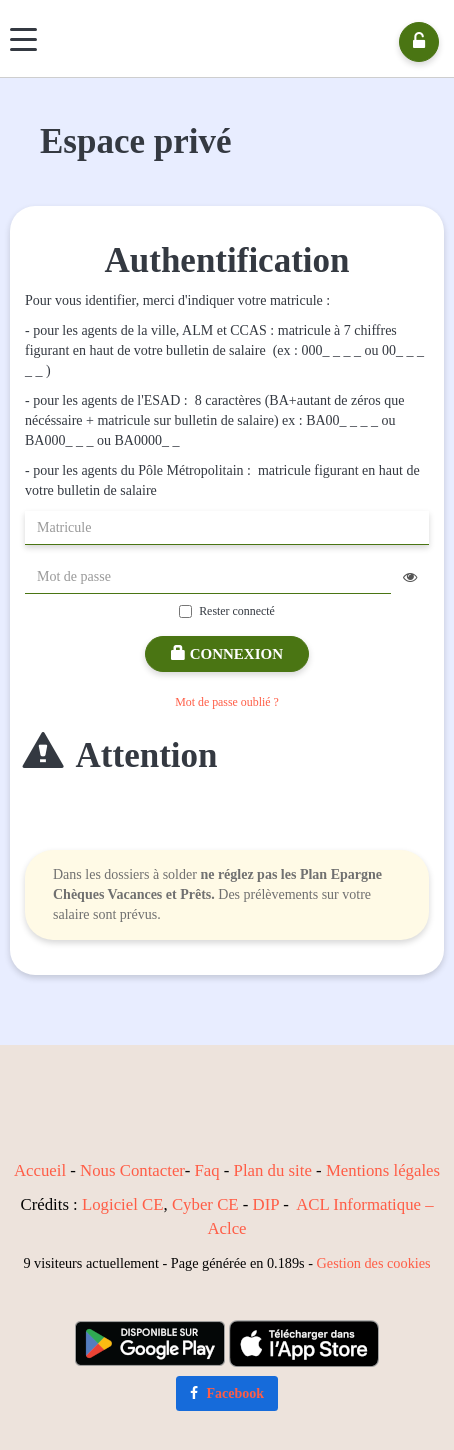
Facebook (227, 1393)
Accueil (40, 1170)
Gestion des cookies (374, 1263)
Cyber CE (205, 1204)
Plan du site (273, 1170)
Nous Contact (126, 1170)
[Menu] (23, 39)
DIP (266, 1204)
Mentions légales (383, 1170)
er (178, 1170)
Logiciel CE (123, 1204)
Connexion (227, 654)
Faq (206, 1170)
